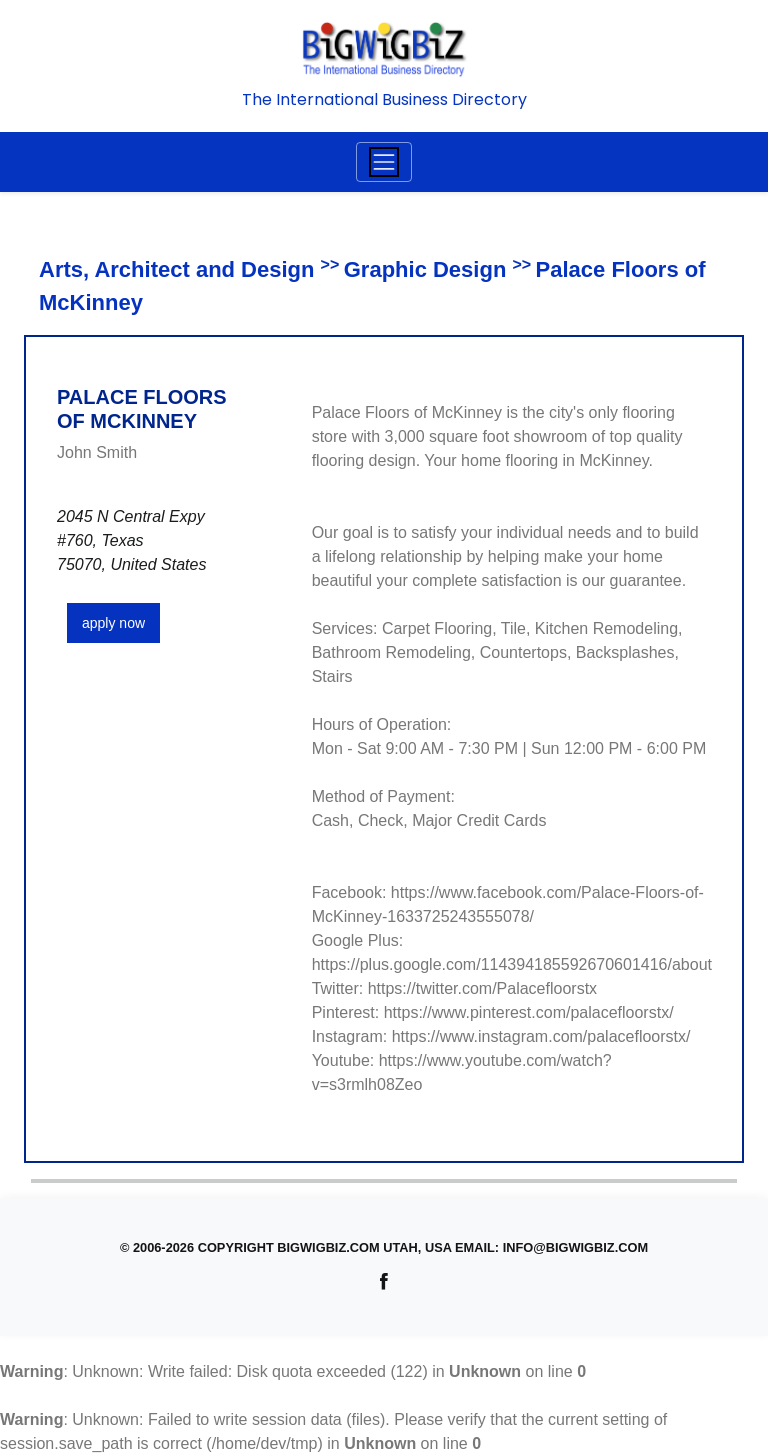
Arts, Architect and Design (176, 269)
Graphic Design (425, 269)
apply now (113, 623)
